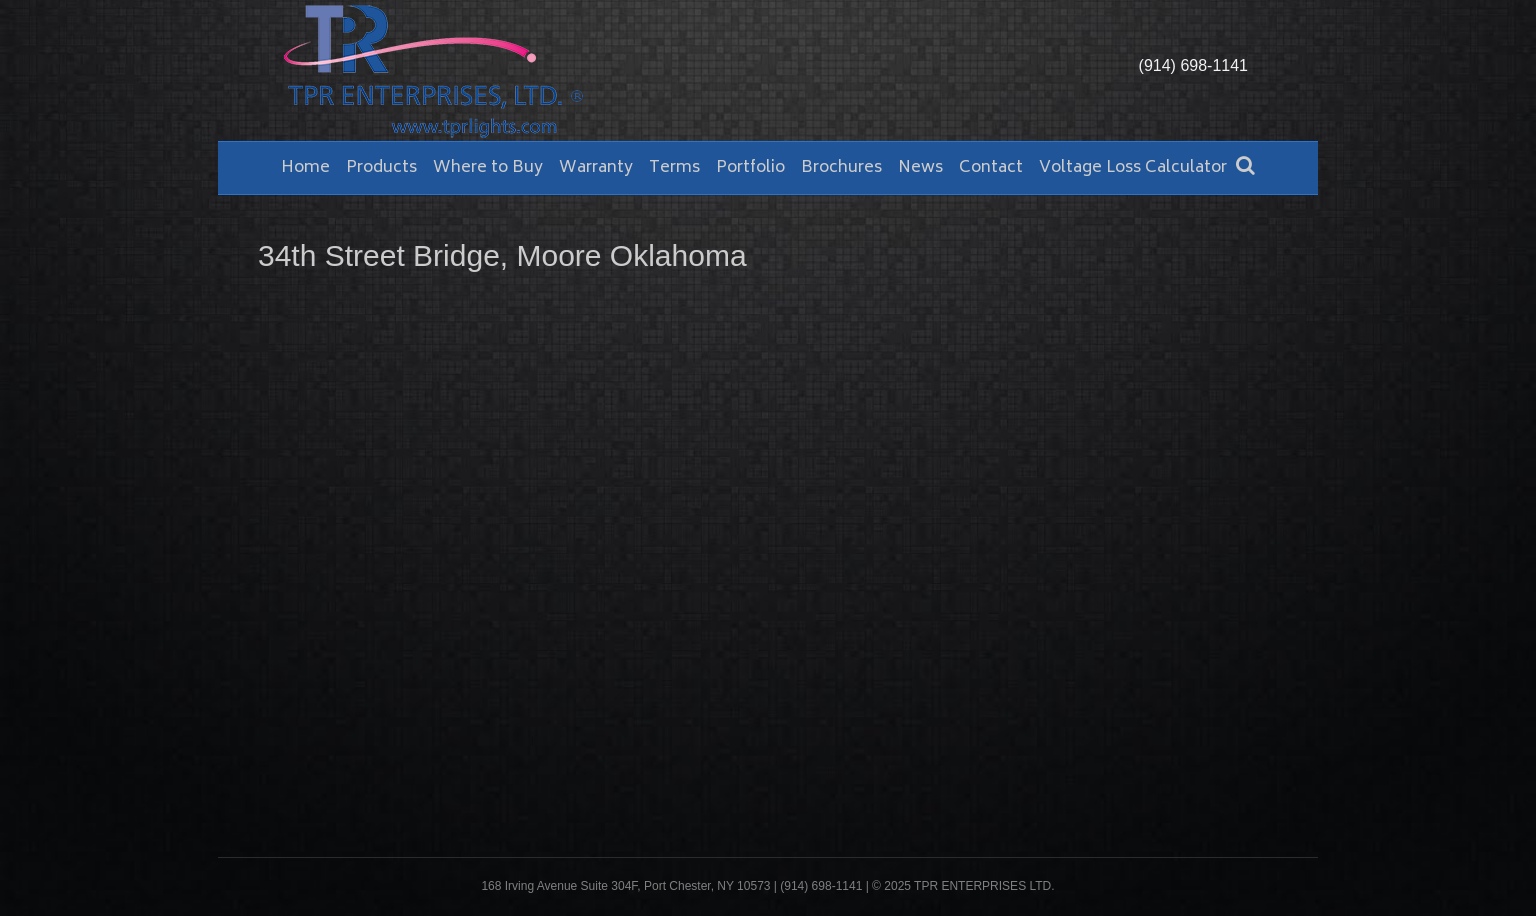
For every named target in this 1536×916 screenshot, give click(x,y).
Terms (674, 168)
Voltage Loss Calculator (1133, 168)
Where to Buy (488, 168)
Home (305, 168)
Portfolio (750, 168)
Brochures (841, 168)
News (920, 168)
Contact (991, 168)
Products (381, 168)
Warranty (596, 168)
